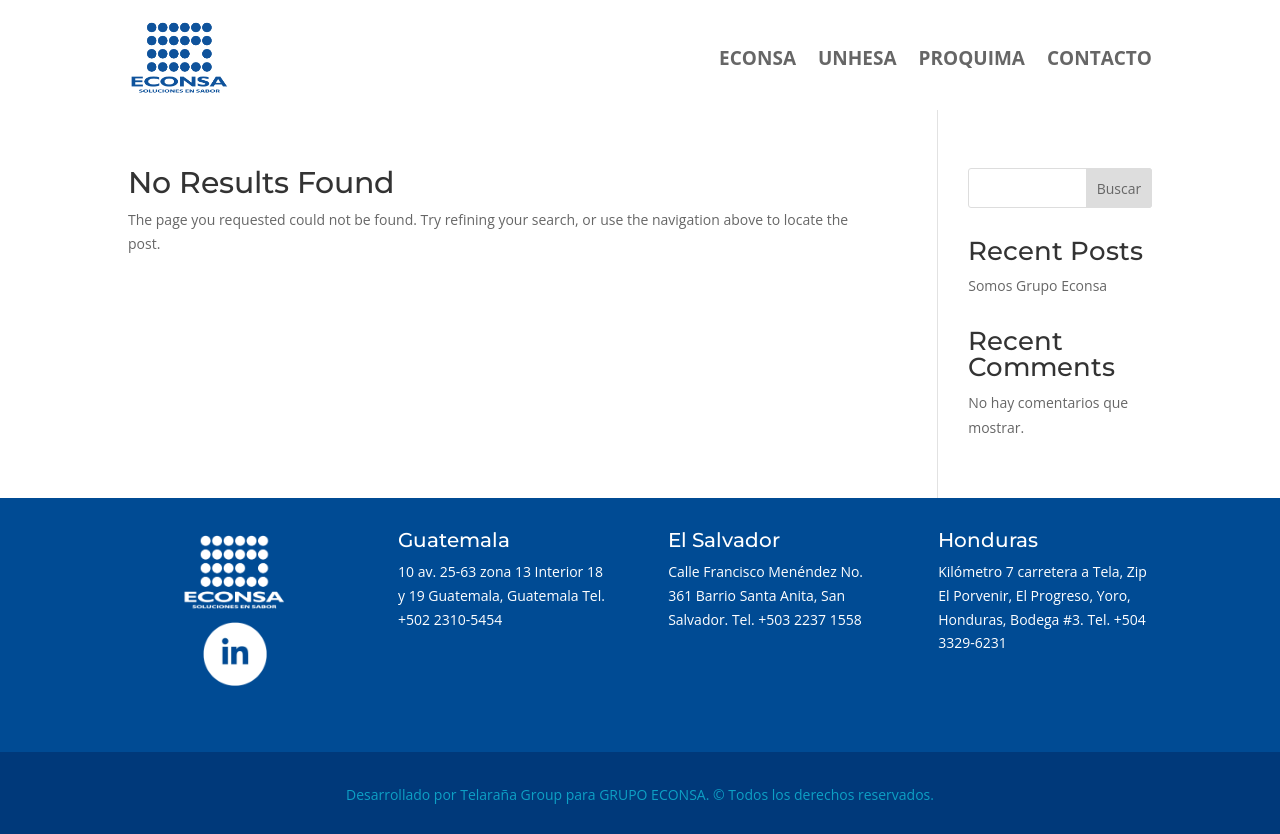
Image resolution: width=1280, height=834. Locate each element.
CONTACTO (1099, 58)
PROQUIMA (972, 58)
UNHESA (857, 58)
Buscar (1119, 188)
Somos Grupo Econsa (1037, 285)
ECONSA (757, 58)
